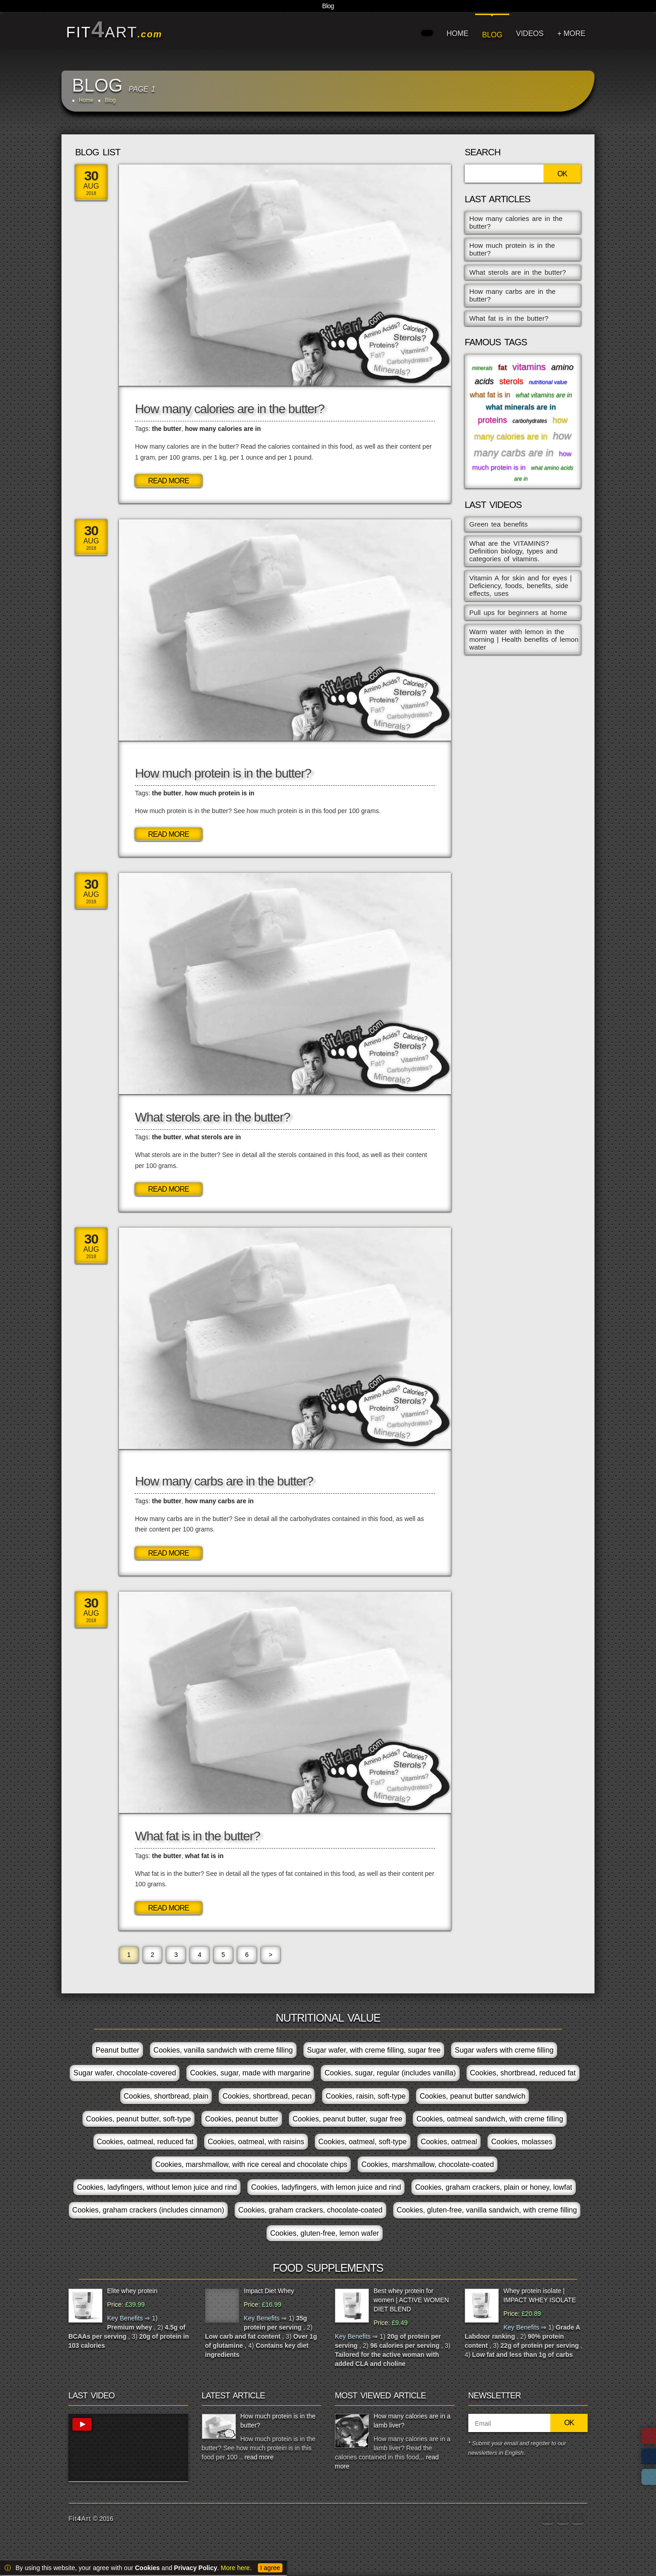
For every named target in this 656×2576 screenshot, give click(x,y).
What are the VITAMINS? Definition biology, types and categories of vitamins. (513, 551)
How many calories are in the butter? (229, 409)
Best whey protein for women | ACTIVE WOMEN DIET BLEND (411, 2300)
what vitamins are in (544, 395)
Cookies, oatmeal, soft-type (362, 2142)
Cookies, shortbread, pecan (267, 2096)
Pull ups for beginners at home (518, 612)
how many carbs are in (219, 1501)
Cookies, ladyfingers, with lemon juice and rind (326, 2187)
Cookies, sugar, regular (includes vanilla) (390, 2073)
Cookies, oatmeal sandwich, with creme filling (489, 2119)
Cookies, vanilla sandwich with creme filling (223, 2050)
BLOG (492, 35)
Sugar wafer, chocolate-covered (124, 2073)
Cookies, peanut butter (241, 2119)
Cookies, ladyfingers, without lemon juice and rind (157, 2187)
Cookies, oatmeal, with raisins (256, 2142)
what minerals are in (521, 407)
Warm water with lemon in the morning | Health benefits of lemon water (524, 639)
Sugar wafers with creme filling (504, 2050)
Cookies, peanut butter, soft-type (138, 2119)
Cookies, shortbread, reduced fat (523, 2073)
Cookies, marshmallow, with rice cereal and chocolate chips (251, 2164)
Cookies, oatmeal (449, 2142)
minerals (482, 368)
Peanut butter (117, 2050)
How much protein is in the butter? (223, 773)
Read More (169, 481)
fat (502, 367)
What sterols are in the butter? (212, 1117)
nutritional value (548, 382)
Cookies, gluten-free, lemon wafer (324, 2233)
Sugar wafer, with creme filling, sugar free (374, 2050)
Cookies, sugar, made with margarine (250, 2073)
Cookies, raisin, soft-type (365, 2096)
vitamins (529, 367)
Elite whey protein (132, 2290)
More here (235, 2567)
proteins (492, 420)
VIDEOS (529, 33)
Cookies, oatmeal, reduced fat (145, 2142)
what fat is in (204, 1855)
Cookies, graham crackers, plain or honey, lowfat (493, 2187)
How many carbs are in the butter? (224, 1481)
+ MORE (571, 33)
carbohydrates (529, 421)
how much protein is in (219, 793)
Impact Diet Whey (269, 2290)
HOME (457, 33)
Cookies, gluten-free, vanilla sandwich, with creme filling (487, 2210)
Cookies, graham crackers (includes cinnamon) (148, 2210)
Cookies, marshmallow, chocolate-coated (427, 2164)
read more (259, 2457)
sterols (511, 381)
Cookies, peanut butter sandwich (472, 2096)
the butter (167, 428)
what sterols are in (213, 1137)
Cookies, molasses (521, 2142)
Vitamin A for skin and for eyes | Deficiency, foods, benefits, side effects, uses (520, 585)
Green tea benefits (498, 524)
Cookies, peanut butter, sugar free (347, 2119)
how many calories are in (223, 428)
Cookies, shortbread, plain (166, 2096)
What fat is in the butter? (197, 1836)
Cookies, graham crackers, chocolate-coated (310, 2210)
